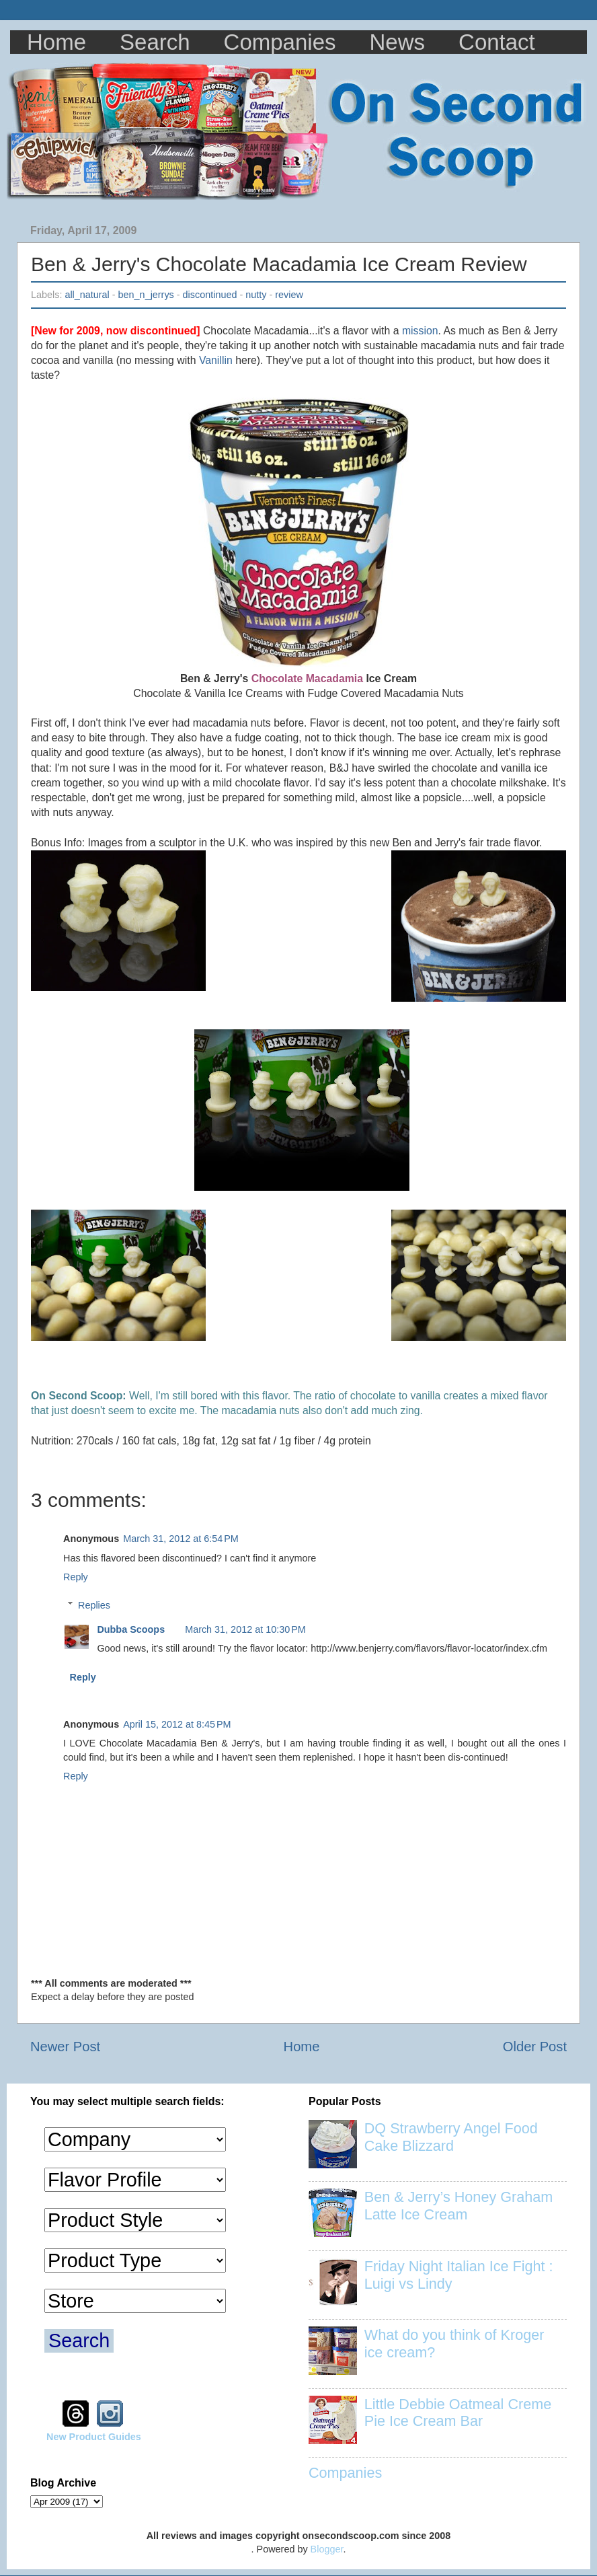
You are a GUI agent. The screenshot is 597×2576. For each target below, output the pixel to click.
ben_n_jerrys (146, 294)
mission (420, 330)
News (398, 42)
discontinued (210, 294)
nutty (255, 294)
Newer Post (65, 2046)
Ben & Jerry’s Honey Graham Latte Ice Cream (458, 2205)
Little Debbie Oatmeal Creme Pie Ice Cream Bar (457, 2413)
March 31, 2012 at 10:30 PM (245, 1629)
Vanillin (216, 360)
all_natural (87, 294)
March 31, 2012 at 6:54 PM (181, 1538)
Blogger (327, 2549)
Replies (94, 1605)
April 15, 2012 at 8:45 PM (177, 1724)
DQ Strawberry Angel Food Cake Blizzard (451, 2137)
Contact (497, 42)
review (289, 294)
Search (155, 42)
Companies (280, 42)
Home (56, 42)
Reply (75, 1577)
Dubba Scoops (131, 1629)
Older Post (535, 2046)
